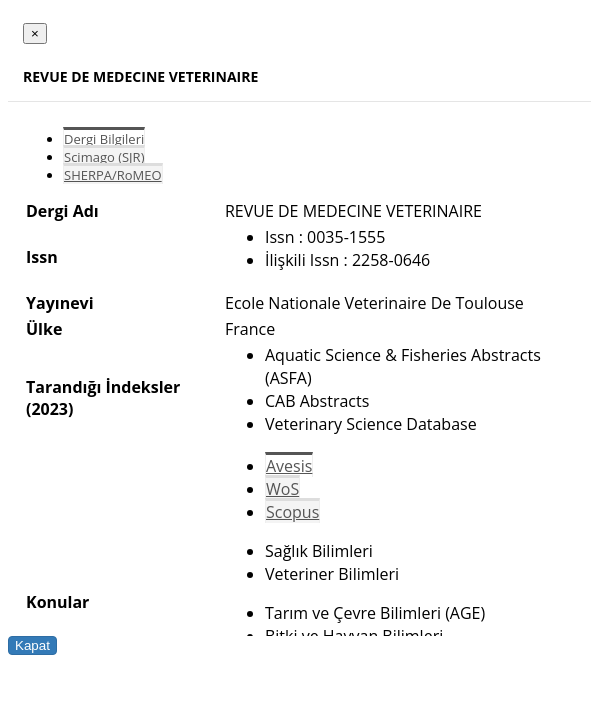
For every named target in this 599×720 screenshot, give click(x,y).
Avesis (289, 466)
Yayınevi (60, 303)
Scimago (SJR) (104, 157)
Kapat (32, 645)
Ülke (44, 329)
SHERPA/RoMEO (113, 175)
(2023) (49, 409)
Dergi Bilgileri (104, 139)
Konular (57, 602)
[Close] (35, 33)
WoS (282, 489)
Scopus (292, 512)
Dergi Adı (62, 211)
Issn (42, 257)
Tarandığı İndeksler (103, 387)
